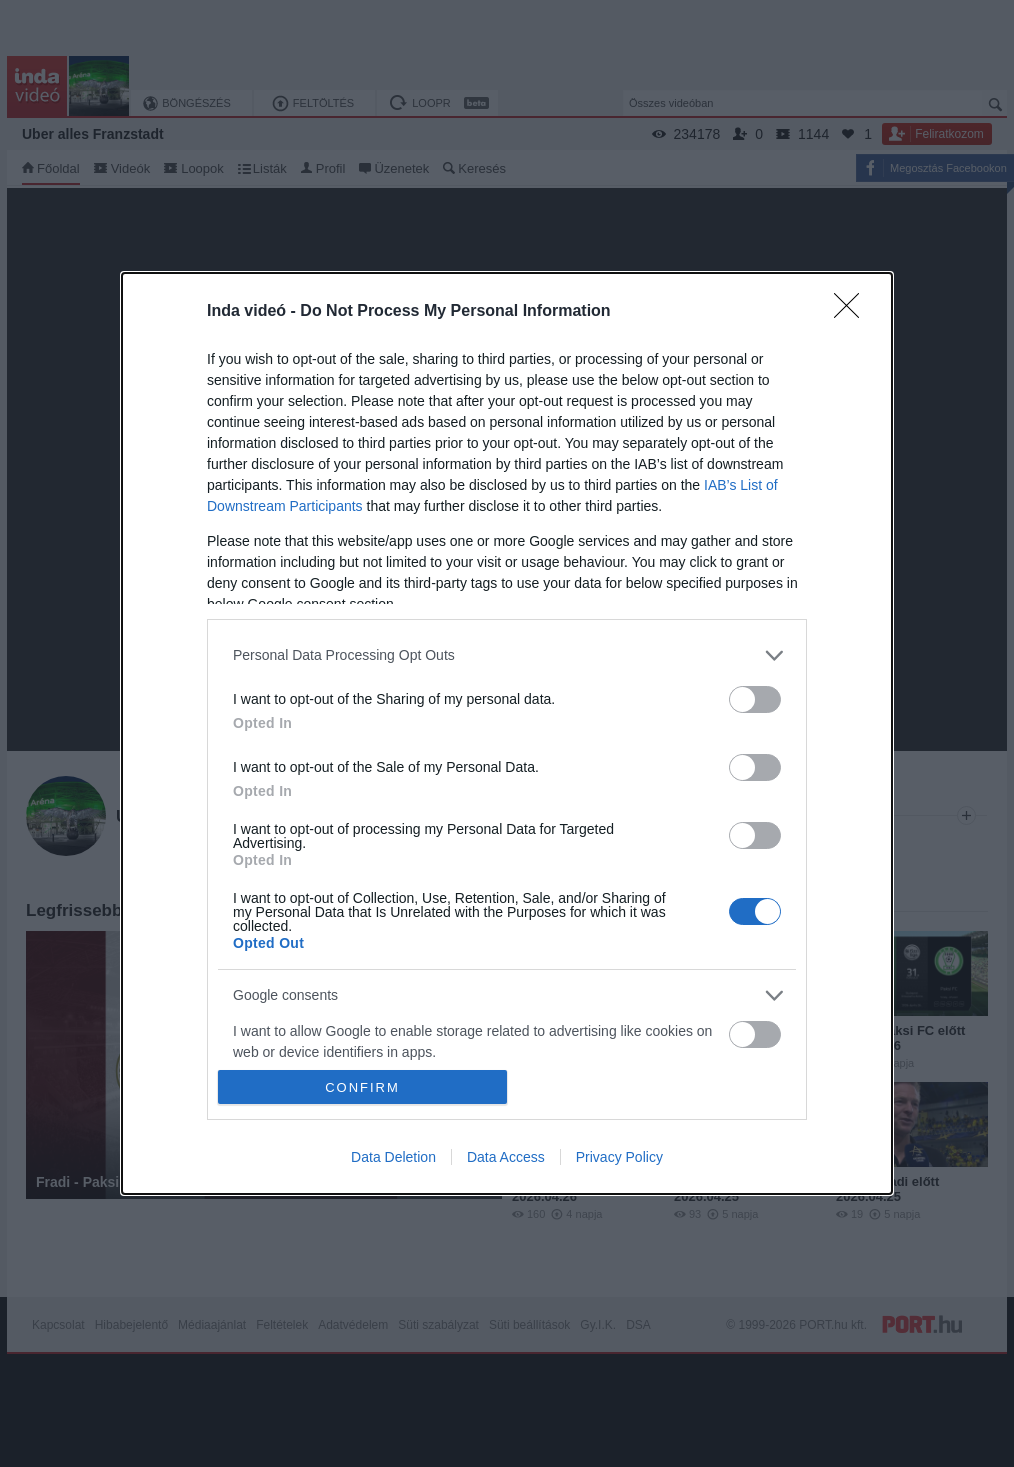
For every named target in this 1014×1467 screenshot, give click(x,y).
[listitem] (507, 655)
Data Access (506, 1157)
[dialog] (507, 733)
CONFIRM (362, 1087)
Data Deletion (393, 1157)
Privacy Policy (619, 1157)
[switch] (755, 699)
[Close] (853, 312)
